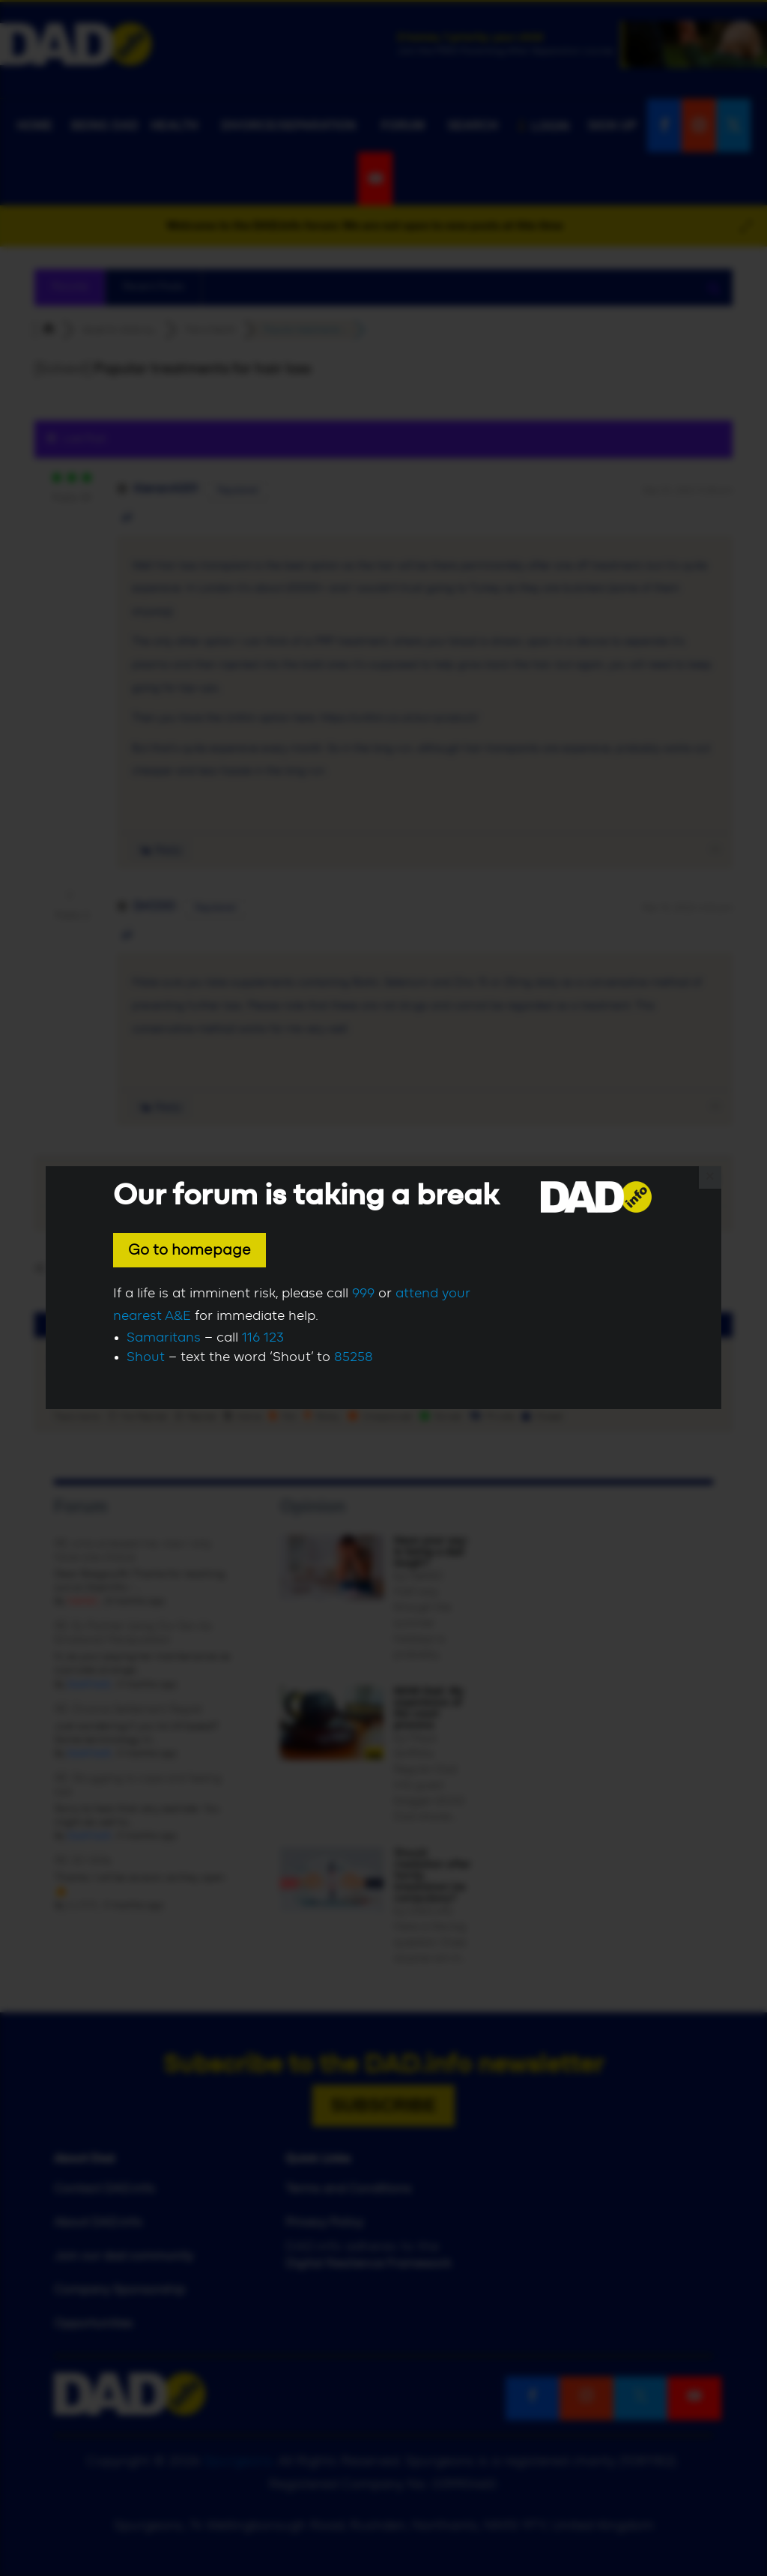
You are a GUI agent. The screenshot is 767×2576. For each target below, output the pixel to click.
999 (363, 1293)
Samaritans (164, 1338)
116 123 (263, 1338)
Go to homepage (189, 1250)
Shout (146, 1357)
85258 (353, 1357)
